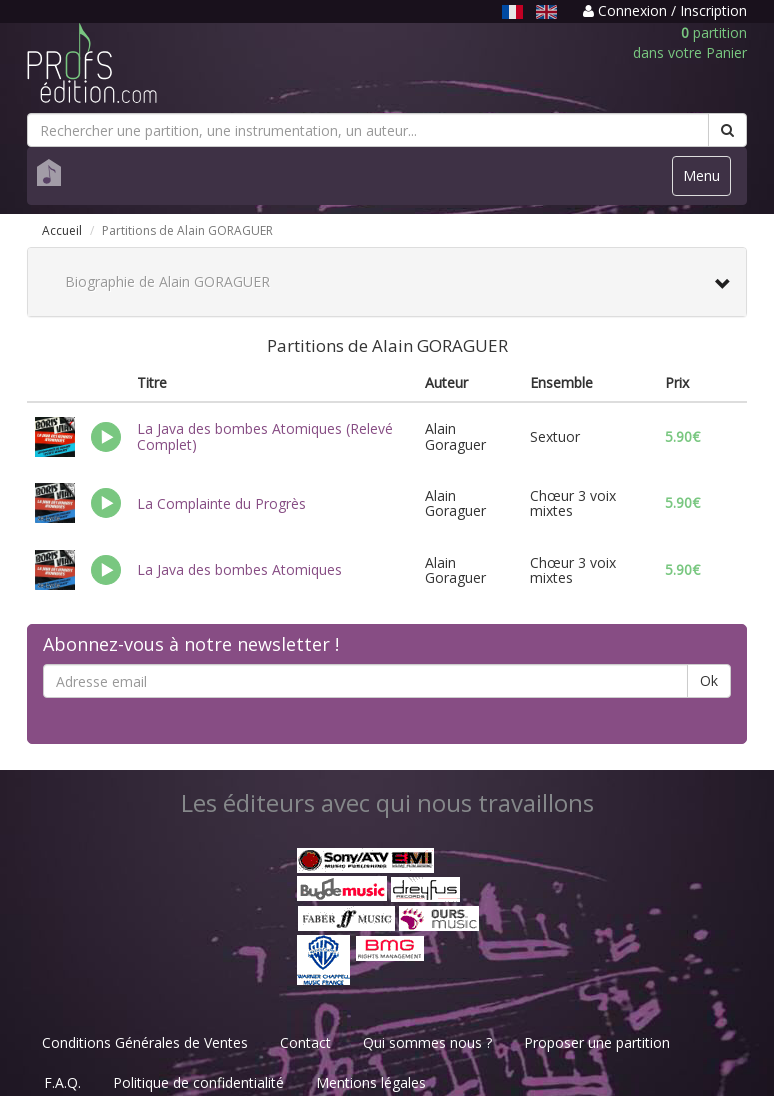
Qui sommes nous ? (427, 1042)
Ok (709, 680)
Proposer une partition (597, 1042)
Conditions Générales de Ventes (145, 1042)
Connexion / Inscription (665, 10)
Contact (305, 1042)
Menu (706, 180)
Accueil (62, 230)
